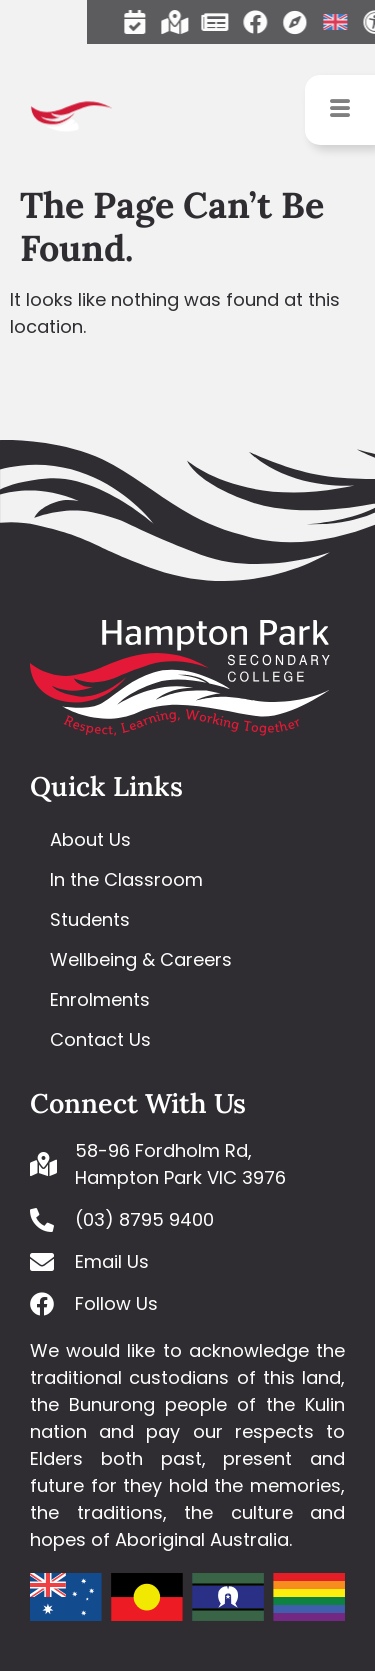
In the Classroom (126, 879)
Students (90, 919)
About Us (90, 839)
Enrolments (100, 999)
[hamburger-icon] (340, 110)
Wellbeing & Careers (141, 959)
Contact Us (100, 1039)
